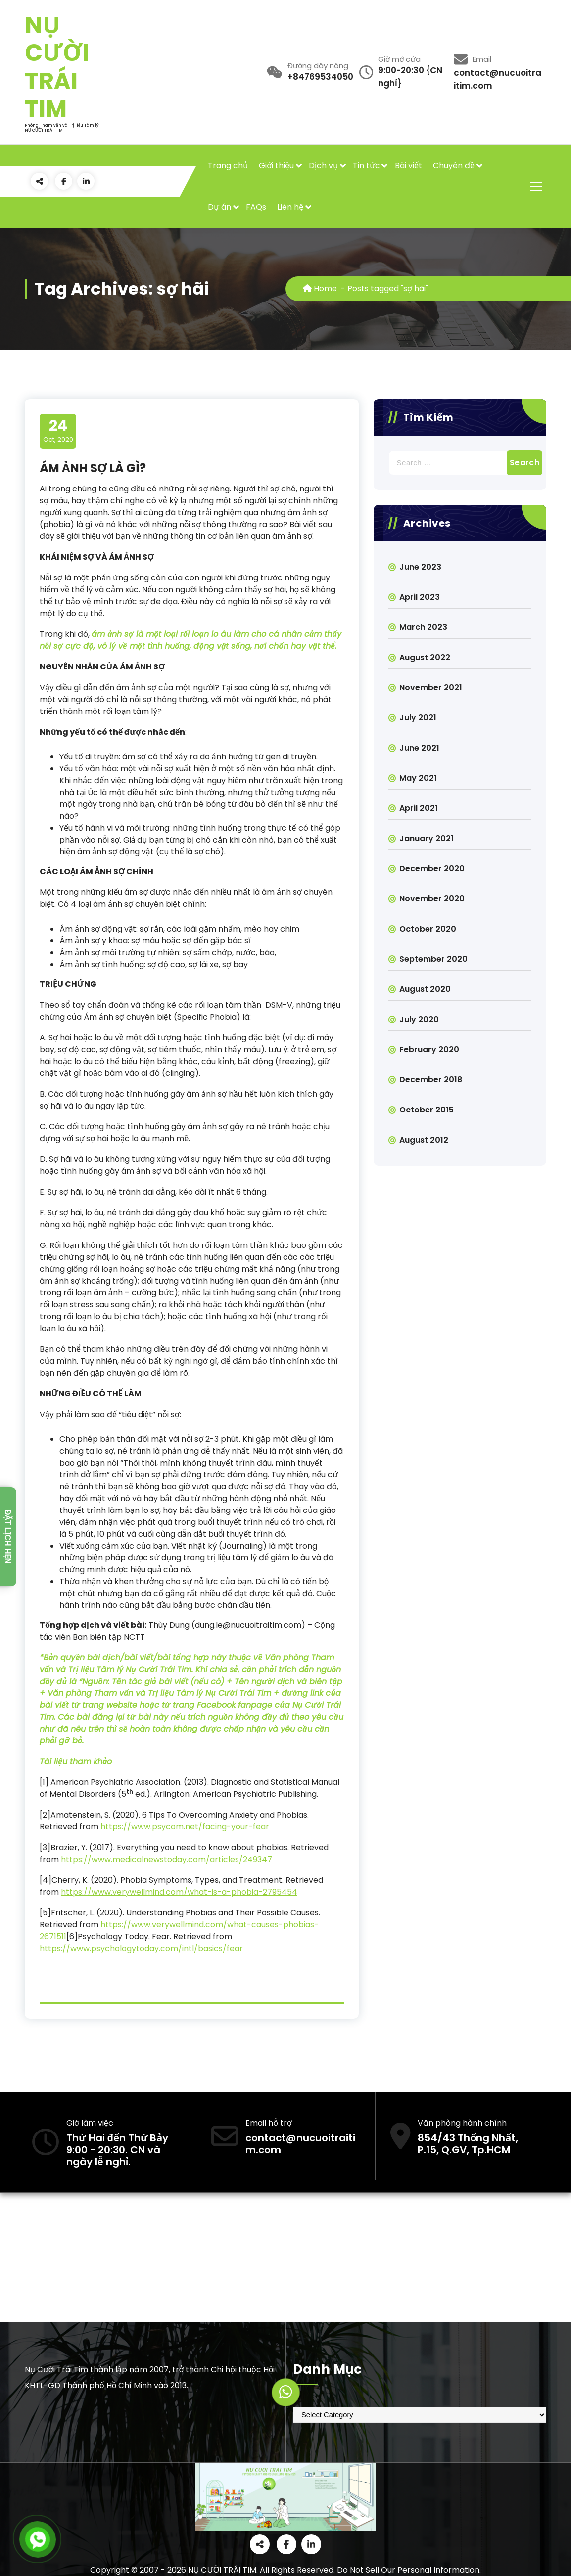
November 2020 (432, 898)
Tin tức (366, 165)
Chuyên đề (454, 165)
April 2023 (419, 597)
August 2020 (425, 989)
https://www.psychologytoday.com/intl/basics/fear (141, 1948)
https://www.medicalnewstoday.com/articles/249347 (166, 1859)
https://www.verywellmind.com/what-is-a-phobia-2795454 (179, 1892)
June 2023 (420, 567)
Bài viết (408, 165)
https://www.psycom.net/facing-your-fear (184, 1826)
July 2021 (417, 717)
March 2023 (423, 627)
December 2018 (430, 1079)
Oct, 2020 (58, 430)
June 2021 (419, 748)
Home (320, 288)
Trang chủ (228, 165)
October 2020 (427, 928)
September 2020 (433, 959)
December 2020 (432, 868)
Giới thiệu (276, 165)
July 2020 (419, 1019)
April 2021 (418, 808)
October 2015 (426, 1109)
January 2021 (426, 838)
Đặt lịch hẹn (7, 1537)
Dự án (219, 207)
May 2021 (418, 778)
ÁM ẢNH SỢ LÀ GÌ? (93, 468)
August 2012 (423, 1140)
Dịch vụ (323, 165)
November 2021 (430, 687)
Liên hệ (290, 207)
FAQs (256, 207)
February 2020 (429, 1049)
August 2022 (424, 657)
